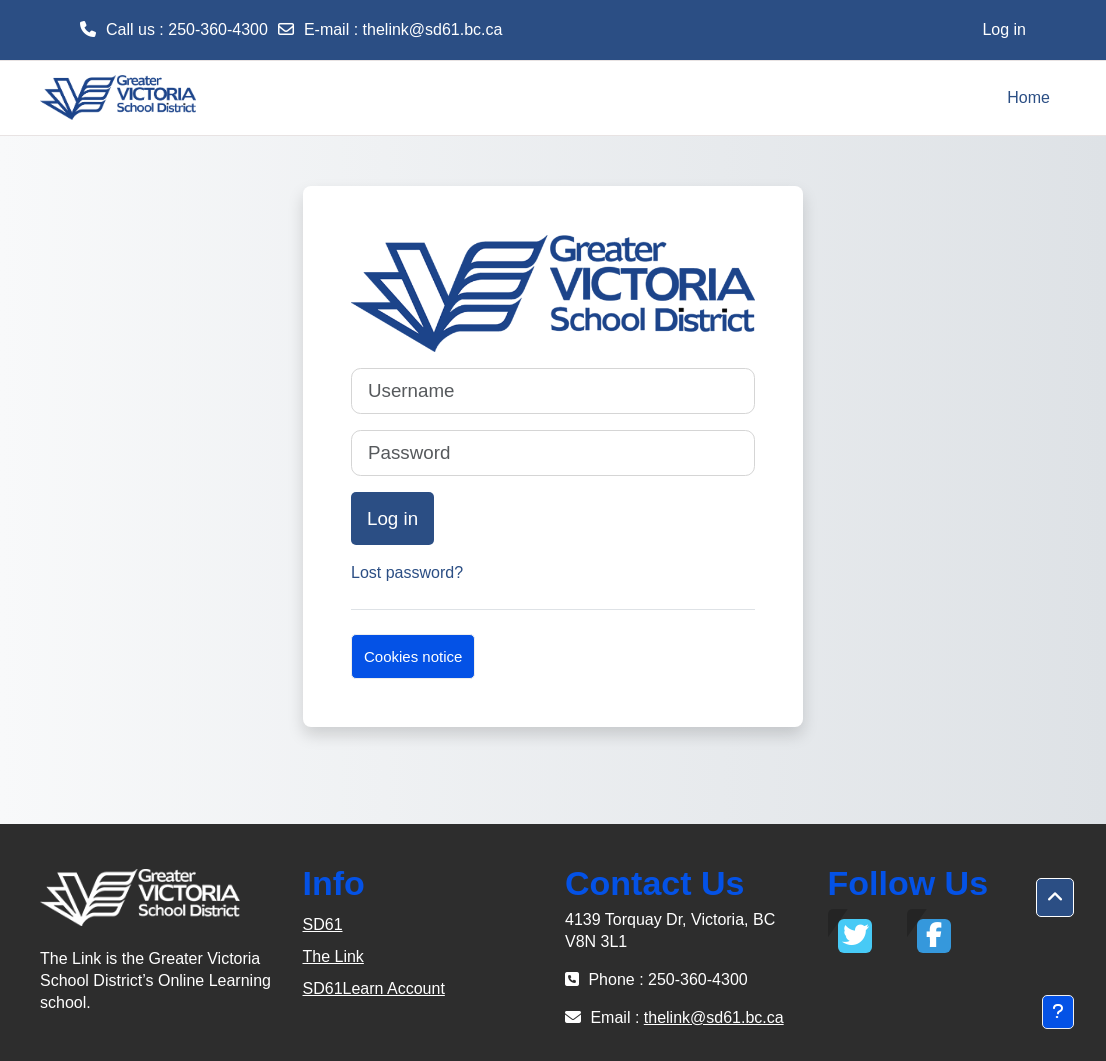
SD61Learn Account (374, 988)
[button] (1055, 898)
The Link (333, 956)
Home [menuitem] (1028, 97)
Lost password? (407, 572)
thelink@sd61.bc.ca (433, 29)
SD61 (323, 924)
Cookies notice (413, 656)
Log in (1004, 29)
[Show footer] (1058, 1012)
